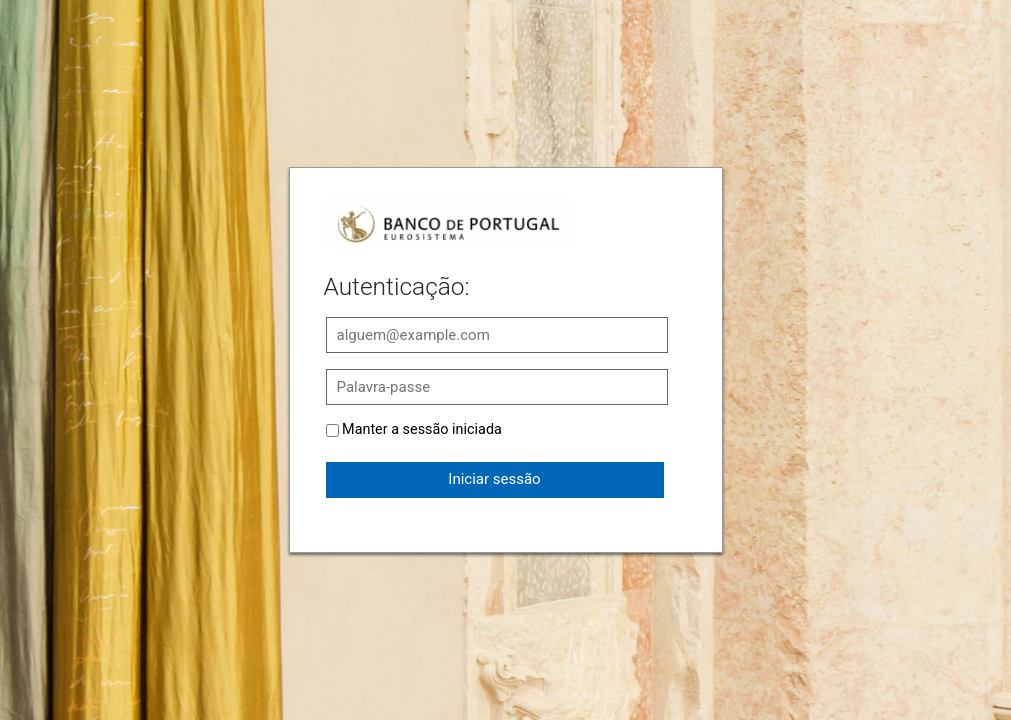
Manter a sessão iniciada (422, 429)
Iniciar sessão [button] (494, 479)
